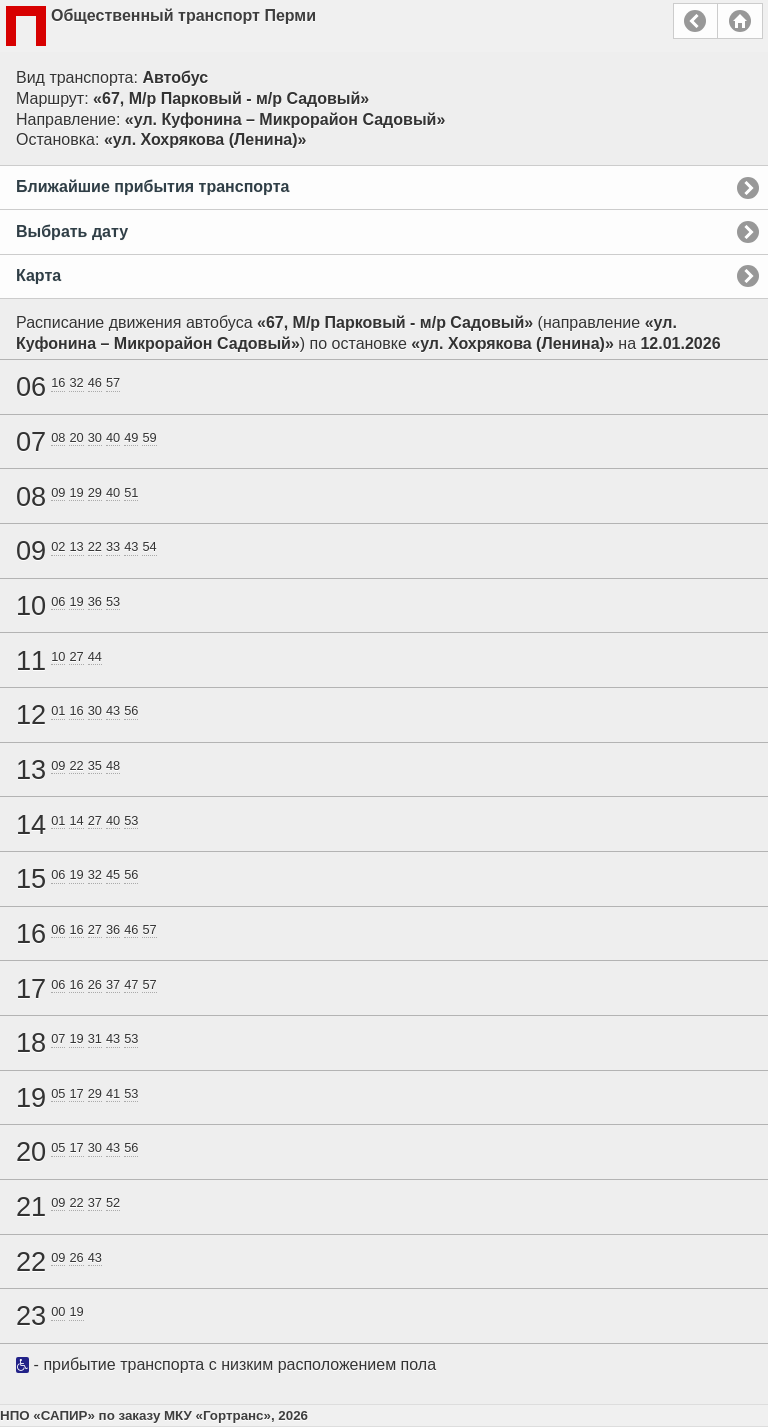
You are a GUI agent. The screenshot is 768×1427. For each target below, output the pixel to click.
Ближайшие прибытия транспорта (152, 186)
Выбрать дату (72, 231)
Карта (38, 275)
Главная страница (740, 21)
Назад (695, 21)
